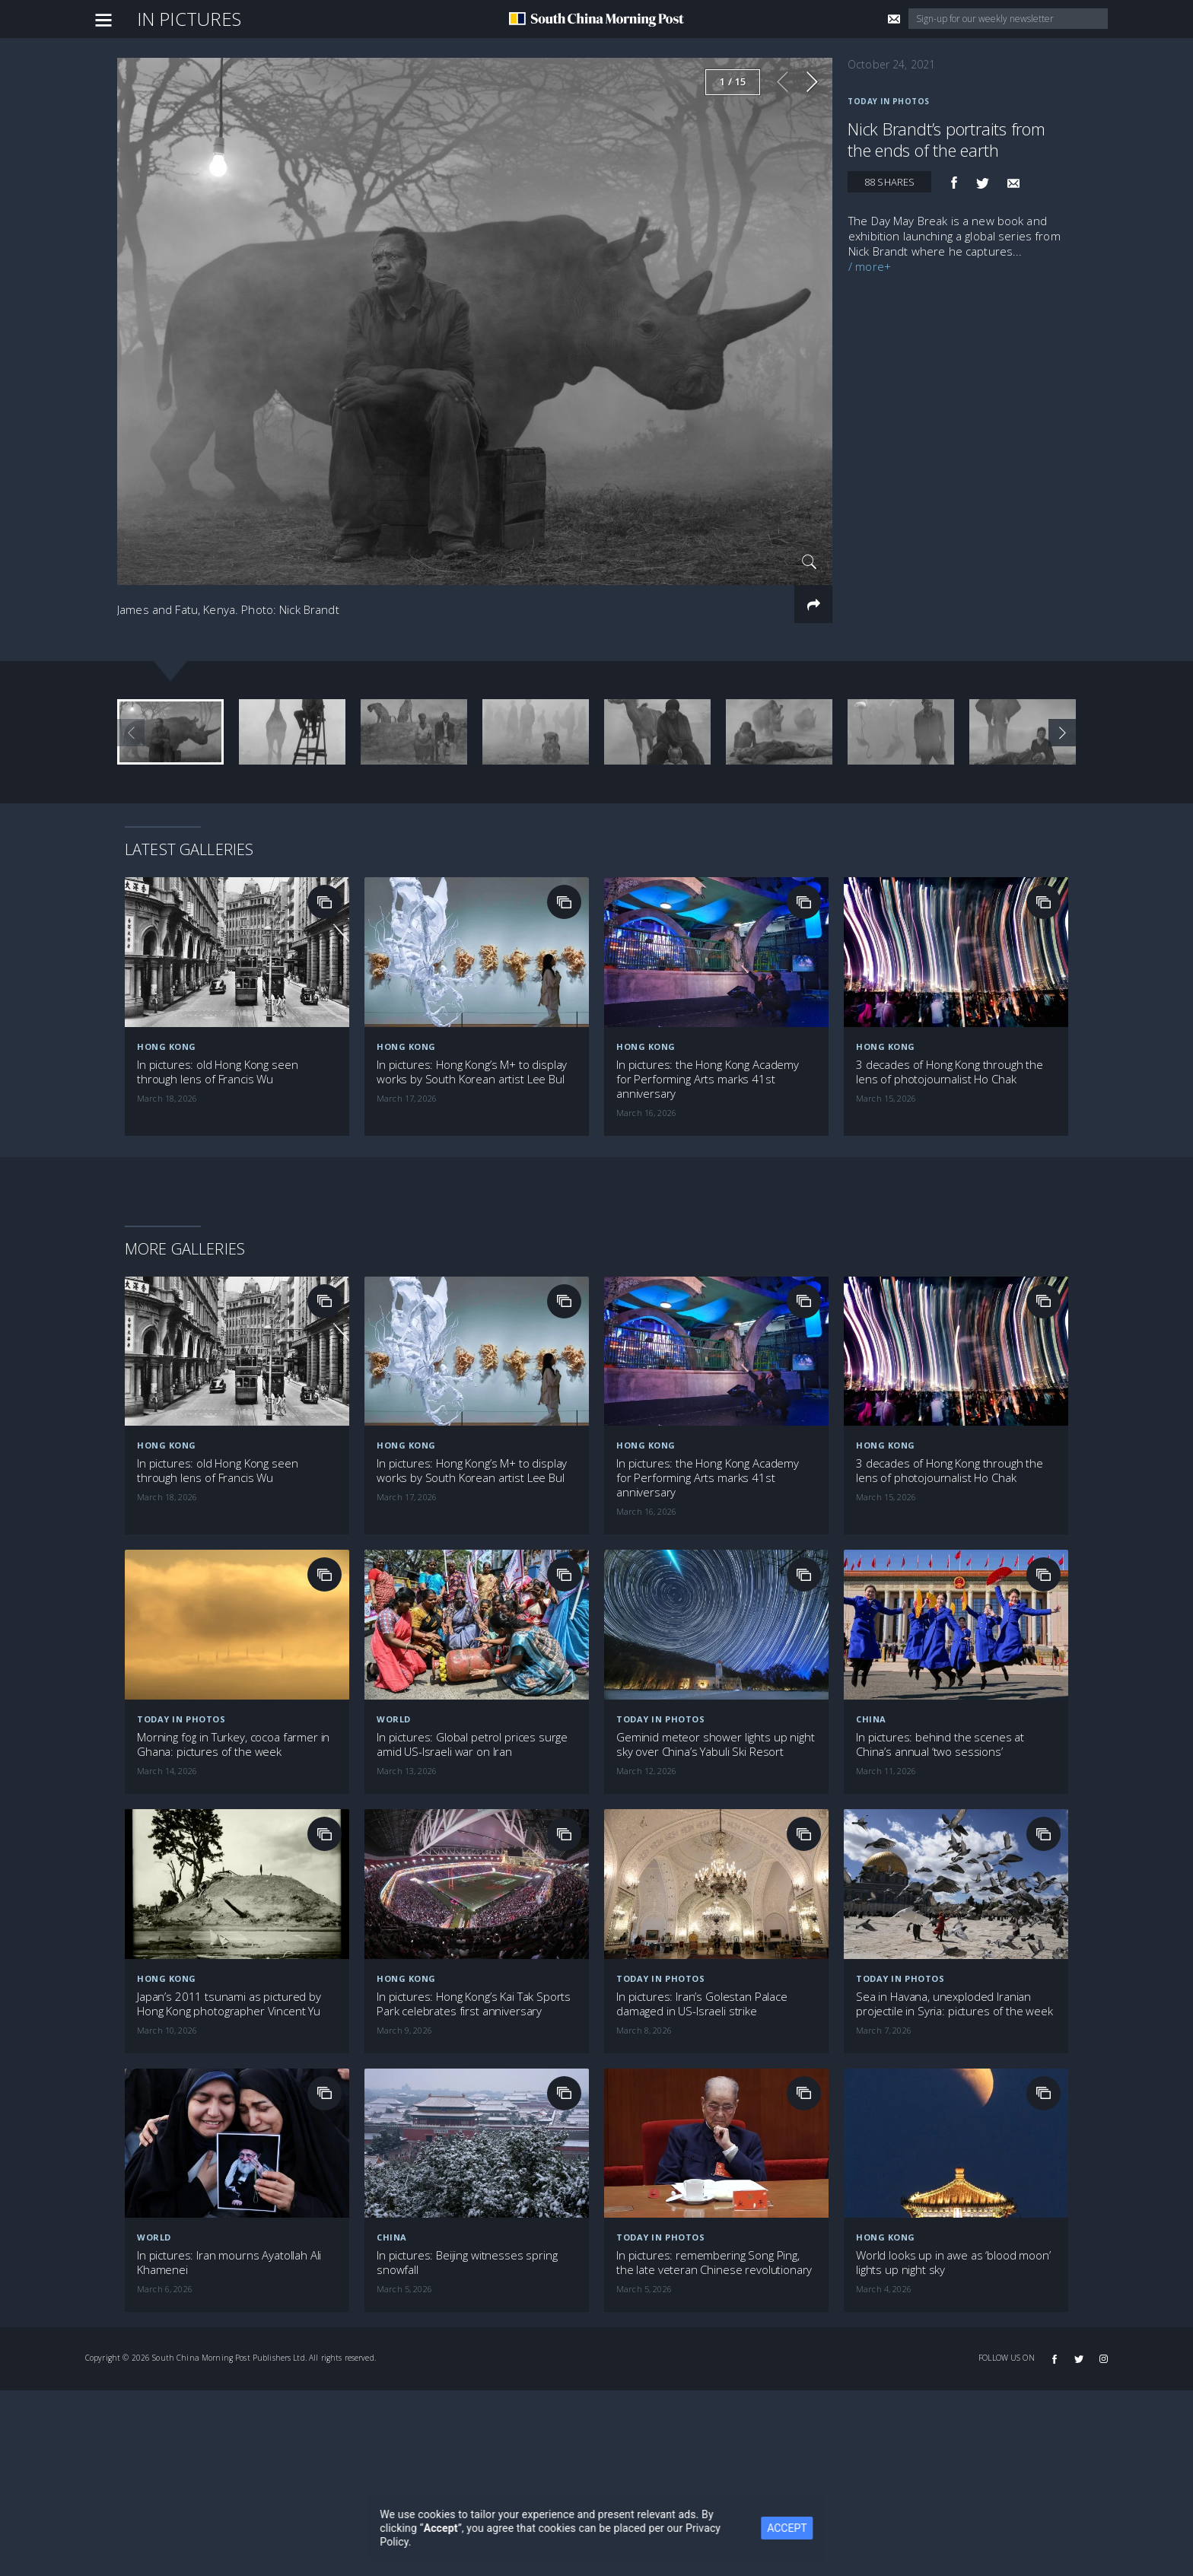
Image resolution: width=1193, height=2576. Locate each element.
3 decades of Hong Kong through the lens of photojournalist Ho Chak (949, 958)
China (871, 1605)
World (394, 1605)
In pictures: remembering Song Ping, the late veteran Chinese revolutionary (714, 2149)
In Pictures (189, 18)
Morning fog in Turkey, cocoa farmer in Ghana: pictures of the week (233, 1631)
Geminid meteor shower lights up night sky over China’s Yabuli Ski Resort (715, 1631)
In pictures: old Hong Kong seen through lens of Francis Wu (217, 958)
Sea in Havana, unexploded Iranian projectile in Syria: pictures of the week (954, 1890)
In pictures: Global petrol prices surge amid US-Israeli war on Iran (472, 1631)
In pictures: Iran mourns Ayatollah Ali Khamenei (229, 2149)
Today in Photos (889, 101)
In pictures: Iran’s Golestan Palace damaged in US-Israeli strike (701, 1890)
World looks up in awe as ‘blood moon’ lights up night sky (953, 2149)
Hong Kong (166, 933)
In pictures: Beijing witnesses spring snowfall (467, 2149)
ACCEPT (787, 2528)
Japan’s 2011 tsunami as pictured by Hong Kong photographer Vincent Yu (229, 1890)
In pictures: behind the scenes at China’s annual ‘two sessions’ (940, 1631)
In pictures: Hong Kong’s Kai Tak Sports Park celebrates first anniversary (474, 1890)
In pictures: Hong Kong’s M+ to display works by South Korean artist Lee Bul (472, 958)
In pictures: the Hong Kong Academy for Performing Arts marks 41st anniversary (707, 965)
